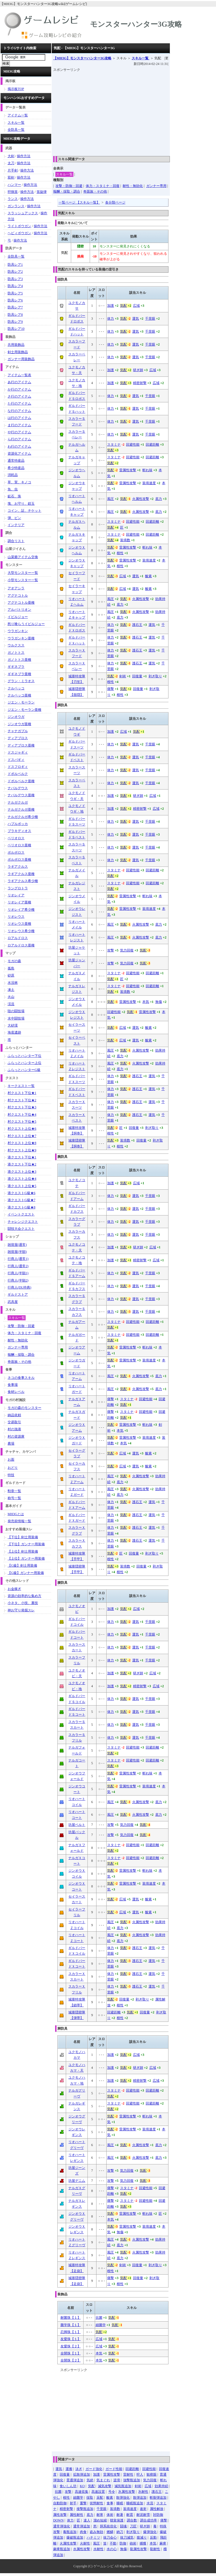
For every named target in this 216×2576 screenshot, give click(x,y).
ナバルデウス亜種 (21, 795)
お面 (11, 1459)
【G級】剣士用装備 (22, 1565)
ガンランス (16, 206)
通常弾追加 (81, 2526)
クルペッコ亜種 (19, 695)
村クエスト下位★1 (22, 1093)
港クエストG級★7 (21, 1200)
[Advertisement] (134, 112)
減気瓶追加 (122, 2486)
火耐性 (85, 2543)
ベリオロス (16, 838)
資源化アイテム (19, 453)
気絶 (90, 2480)
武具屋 (13, 1302)
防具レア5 (15, 293)
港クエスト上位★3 (22, 1172)
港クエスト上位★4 (22, 1179)
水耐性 (98, 2549)
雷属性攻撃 (127, 470)
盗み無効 (96, 2532)
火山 (11, 997)
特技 (11, 1475)
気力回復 (127, 950)
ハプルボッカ (18, 824)
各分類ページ (115, 202)
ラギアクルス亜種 (21, 874)
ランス (13, 199)
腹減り (142, 2537)
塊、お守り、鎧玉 (21, 504)
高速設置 (98, 2492)
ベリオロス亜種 (19, 845)
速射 (143, 2509)
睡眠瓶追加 (134, 2503)
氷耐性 (143, 2492)
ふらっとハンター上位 (24, 1063)
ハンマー (14, 185)
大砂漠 (13, 1025)
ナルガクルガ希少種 (23, 817)
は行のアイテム (19, 418)
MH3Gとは (16, 1514)
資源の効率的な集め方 (24, 1596)
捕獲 (143, 2543)
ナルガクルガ (18, 802)
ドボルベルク (18, 774)
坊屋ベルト (76, 1825)
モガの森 (14, 961)
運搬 (69, 2469)
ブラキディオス (19, 831)
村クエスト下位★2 (22, 1100)
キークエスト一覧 (21, 1086)
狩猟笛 (13, 192)
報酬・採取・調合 (66, 191)
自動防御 (60, 2503)
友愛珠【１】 (70, 2339)
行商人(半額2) (18, 1280)
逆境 (116, 2480)
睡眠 (119, 2503)
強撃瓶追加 (131, 2480)
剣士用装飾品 (18, 352)
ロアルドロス (18, 938)
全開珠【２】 (70, 2360)
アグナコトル (18, 595)
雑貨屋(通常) (17, 1245)
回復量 (137, 676)
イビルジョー (18, 617)
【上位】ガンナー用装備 (26, 1558)
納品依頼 (14, 1415)
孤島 (11, 968)
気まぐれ (103, 2480)
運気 (135, 319)
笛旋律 (42, 192)
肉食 (83, 2532)
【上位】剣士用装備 (23, 1551)
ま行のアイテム (19, 425)
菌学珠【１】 (70, 2325)
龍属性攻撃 (138, 2549)
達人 (87, 2520)
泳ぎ (78, 2469)
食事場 (13, 1385)
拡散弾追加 (81, 2474)
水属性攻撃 (81, 2549)
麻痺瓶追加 (61, 2549)
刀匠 (133, 2526)
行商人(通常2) (18, 1266)
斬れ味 (147, 470)
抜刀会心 (110, 2537)
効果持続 (161, 2486)
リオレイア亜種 (19, 902)
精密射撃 (140, 383)
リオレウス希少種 (21, 931)
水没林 (13, 983)
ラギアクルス (18, 867)
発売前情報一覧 (19, 1521)
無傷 (158, 1002)
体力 (110, 319)
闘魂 (123, 2526)
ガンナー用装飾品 (21, 359)
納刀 (119, 2532)
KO (82, 2486)
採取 (89, 2498)
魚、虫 (13, 489)
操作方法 (23, 156)
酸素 (148, 576)
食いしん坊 (68, 2486)
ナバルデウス (18, 788)
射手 (73, 2503)
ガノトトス (16, 653)
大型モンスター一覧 (23, 573)
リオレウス (16, 917)
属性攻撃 (60, 2515)
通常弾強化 (61, 2526)
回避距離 (152, 444)
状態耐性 (96, 2503)
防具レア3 (15, 279)
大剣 (11, 156)
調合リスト (16, 541)
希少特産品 (16, 468)
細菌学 (101, 2325)
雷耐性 (128, 2474)
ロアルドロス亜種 (21, 945)
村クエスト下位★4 (22, 1114)
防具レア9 (15, 322)
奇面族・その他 (95, 191)
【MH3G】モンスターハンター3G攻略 (82, 58)
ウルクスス (16, 645)
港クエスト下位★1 (22, 1157)
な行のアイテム (19, 411)
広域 (136, 306)
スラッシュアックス (23, 213)
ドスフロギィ (18, 767)
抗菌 (99, 2318)
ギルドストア (18, 1294)
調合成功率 (148, 2520)
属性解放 (156, 2509)
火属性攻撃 (140, 499)
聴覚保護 (116, 2520)
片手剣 (13, 170)
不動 (113, 2543)
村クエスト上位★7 (22, 1136)
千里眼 (150, 319)
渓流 (11, 1004)
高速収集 (81, 2492)
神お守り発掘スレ (21, 1610)
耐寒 (99, 2515)
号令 (111, 2492)
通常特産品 (16, 461)
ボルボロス (16, 852)
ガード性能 (113, 2469)
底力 (158, 499)
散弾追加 (140, 2498)
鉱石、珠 (14, 496)
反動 (153, 2537)
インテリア (16, 525)
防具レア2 (15, 272)
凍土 (11, 990)
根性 (120, 553)
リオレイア (16, 895)
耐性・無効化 (133, 186)
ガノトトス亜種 (19, 660)
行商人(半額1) (18, 1273)
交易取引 (14, 1422)
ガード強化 (94, 2469)
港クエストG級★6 (21, 1193)
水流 (150, 2503)
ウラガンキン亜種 (21, 638)
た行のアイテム (19, 403)
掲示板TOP (16, 89)
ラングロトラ (18, 888)
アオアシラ (16, 588)
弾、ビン (14, 518)
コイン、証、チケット (24, 511)
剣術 (122, 676)
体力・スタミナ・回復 (103, 186)
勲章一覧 (14, 1491)
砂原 (11, 975)
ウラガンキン (18, 631)
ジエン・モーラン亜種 (24, 710)
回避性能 (133, 444)
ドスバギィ (16, 760)
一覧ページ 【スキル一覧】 (79, 202)
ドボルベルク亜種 (21, 781)
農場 (11, 1443)
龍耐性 (155, 2549)
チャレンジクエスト (23, 1222)
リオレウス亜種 (19, 924)
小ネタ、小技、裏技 (23, 1603)
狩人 (139, 2474)
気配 (123, 306)
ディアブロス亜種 (21, 745)
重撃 (83, 2503)
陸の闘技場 (16, 1011)
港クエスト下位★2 (22, 1164)
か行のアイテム (19, 389)
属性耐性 (76, 2515)
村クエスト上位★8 (22, 1143)
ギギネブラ (16, 667)
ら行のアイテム (19, 439)
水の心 (112, 2549)
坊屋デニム (76, 2181)
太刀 (11, 163)
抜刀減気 (127, 2537)
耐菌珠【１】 (70, 2318)
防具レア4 (15, 286)
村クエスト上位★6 (22, 1129)
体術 (110, 2515)
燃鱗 (110, 2532)
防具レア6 (15, 300)
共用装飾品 (16, 345)
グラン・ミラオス (21, 681)
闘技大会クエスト (21, 1229)
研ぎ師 (138, 370)
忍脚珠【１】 (70, 2332)
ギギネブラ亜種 (19, 674)
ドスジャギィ (18, 752)
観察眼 (152, 2474)
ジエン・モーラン (21, 702)
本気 (145, 1002)
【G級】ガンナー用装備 (26, 1573)
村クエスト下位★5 (22, 1122)
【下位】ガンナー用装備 (26, 1544)
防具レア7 (15, 307)
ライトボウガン (19, 226)
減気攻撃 (104, 2486)
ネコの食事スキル (21, 1378)
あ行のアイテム (19, 382)
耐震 (129, 2515)
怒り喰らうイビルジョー (26, 624)
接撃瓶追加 (84, 2509)
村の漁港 (14, 1429)
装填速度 (149, 483)
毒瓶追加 (69, 2532)
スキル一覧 (140, 58)
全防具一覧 (16, 130)
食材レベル (16, 1392)
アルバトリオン (19, 610)
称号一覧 (14, 1498)
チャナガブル (18, 731)
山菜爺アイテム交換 (23, 557)
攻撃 (110, 950)
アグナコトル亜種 (21, 602)
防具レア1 (15, 265)
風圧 (110, 499)
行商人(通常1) (18, 1259)
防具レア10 (16, 329)
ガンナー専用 (156, 186)
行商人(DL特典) (19, 1287)
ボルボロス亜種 (19, 859)
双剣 (11, 177)
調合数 (132, 2520)
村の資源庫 (16, 1436)
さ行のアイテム (19, 396)
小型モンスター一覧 (23, 580)
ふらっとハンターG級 (24, 1070)
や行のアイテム (19, 432)
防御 (123, 2543)
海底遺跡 (14, 1032)
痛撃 (110, 689)
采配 (99, 2498)
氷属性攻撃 (126, 2492)
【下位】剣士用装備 (23, 1537)
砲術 (133, 2543)
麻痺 (162, 2543)
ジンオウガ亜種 (19, 724)
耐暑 (119, 2515)
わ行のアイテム (19, 446)
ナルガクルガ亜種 (21, 809)
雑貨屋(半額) (17, 1252)
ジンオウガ (16, 717)
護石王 (137, 625)
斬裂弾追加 (158, 2498)
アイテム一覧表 (19, 375)
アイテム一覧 (18, 115)
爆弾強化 (150, 2532)
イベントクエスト (21, 1214)
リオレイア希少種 (21, 910)
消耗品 (13, 475)
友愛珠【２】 (70, 2346)
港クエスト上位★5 (22, 1186)
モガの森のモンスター (24, 1408)
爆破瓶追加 (74, 2537)
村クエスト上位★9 (22, 1150)
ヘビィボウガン (19, 233)
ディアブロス (18, 738)
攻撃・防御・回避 (68, 186)
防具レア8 (15, 315)
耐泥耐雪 (143, 2515)
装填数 (125, 540)
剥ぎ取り (155, 676)
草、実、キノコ (19, 482)
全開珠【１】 (70, 2353)
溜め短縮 (100, 2520)
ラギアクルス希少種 (23, 881)
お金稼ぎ (14, 1589)
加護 (110, 306)
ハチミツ (93, 2537)
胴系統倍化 (108, 2526)
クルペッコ (16, 688)
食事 (110, 2503)
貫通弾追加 (74, 2480)
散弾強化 (123, 2498)
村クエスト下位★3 (22, 1107)
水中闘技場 (16, 1018)
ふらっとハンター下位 (24, 1056)
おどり (13, 1468)
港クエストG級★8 (21, 1207)
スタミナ (114, 444)
